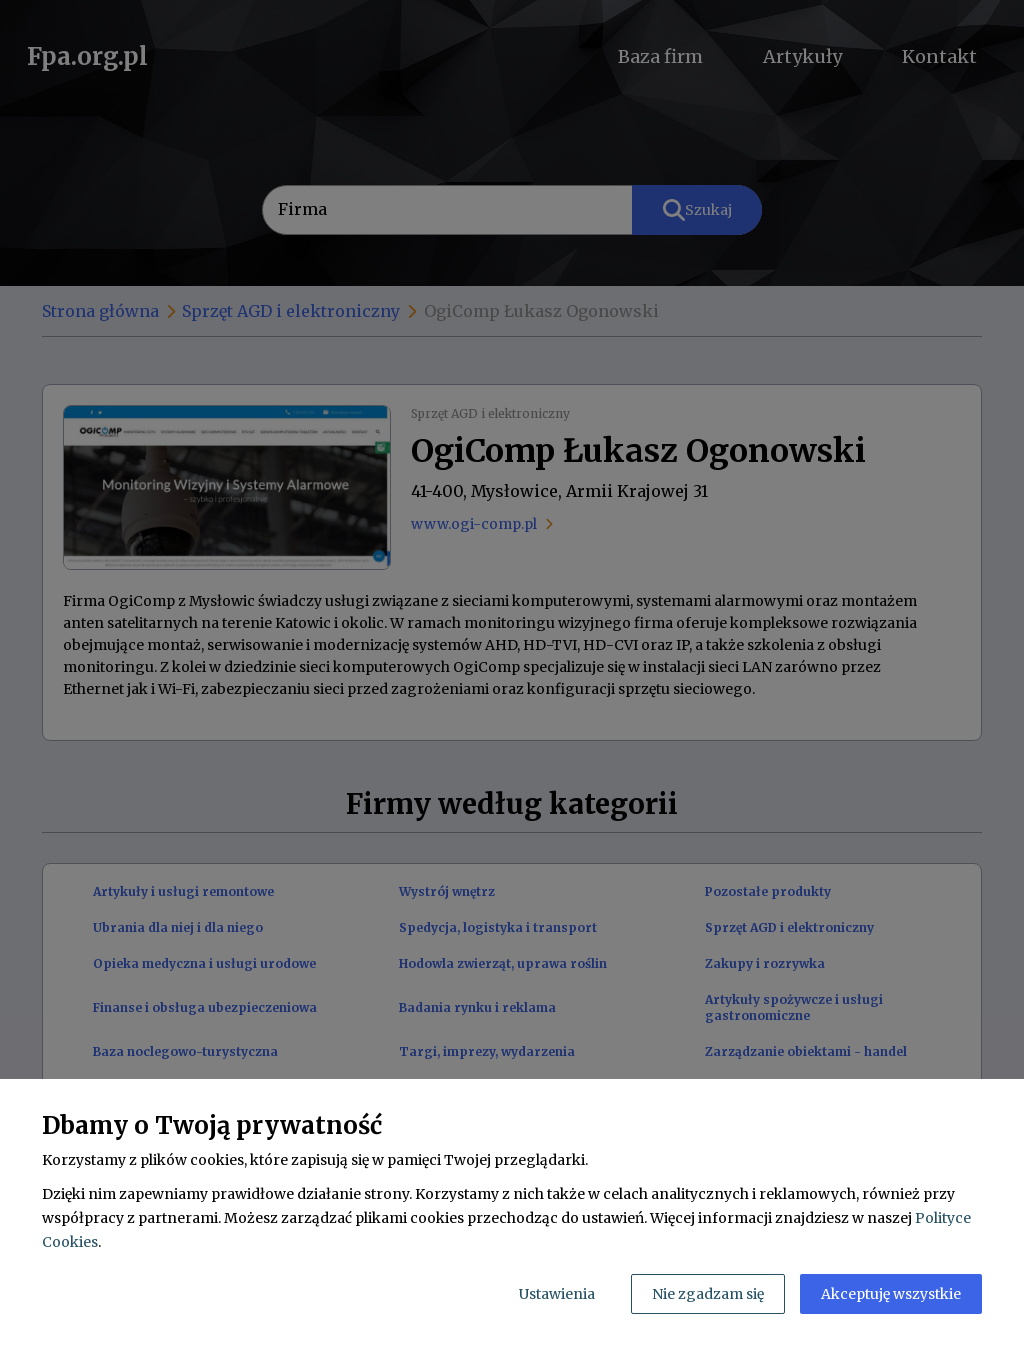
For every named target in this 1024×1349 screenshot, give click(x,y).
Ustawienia (557, 1294)
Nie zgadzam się (708, 1294)
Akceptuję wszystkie (891, 1294)
